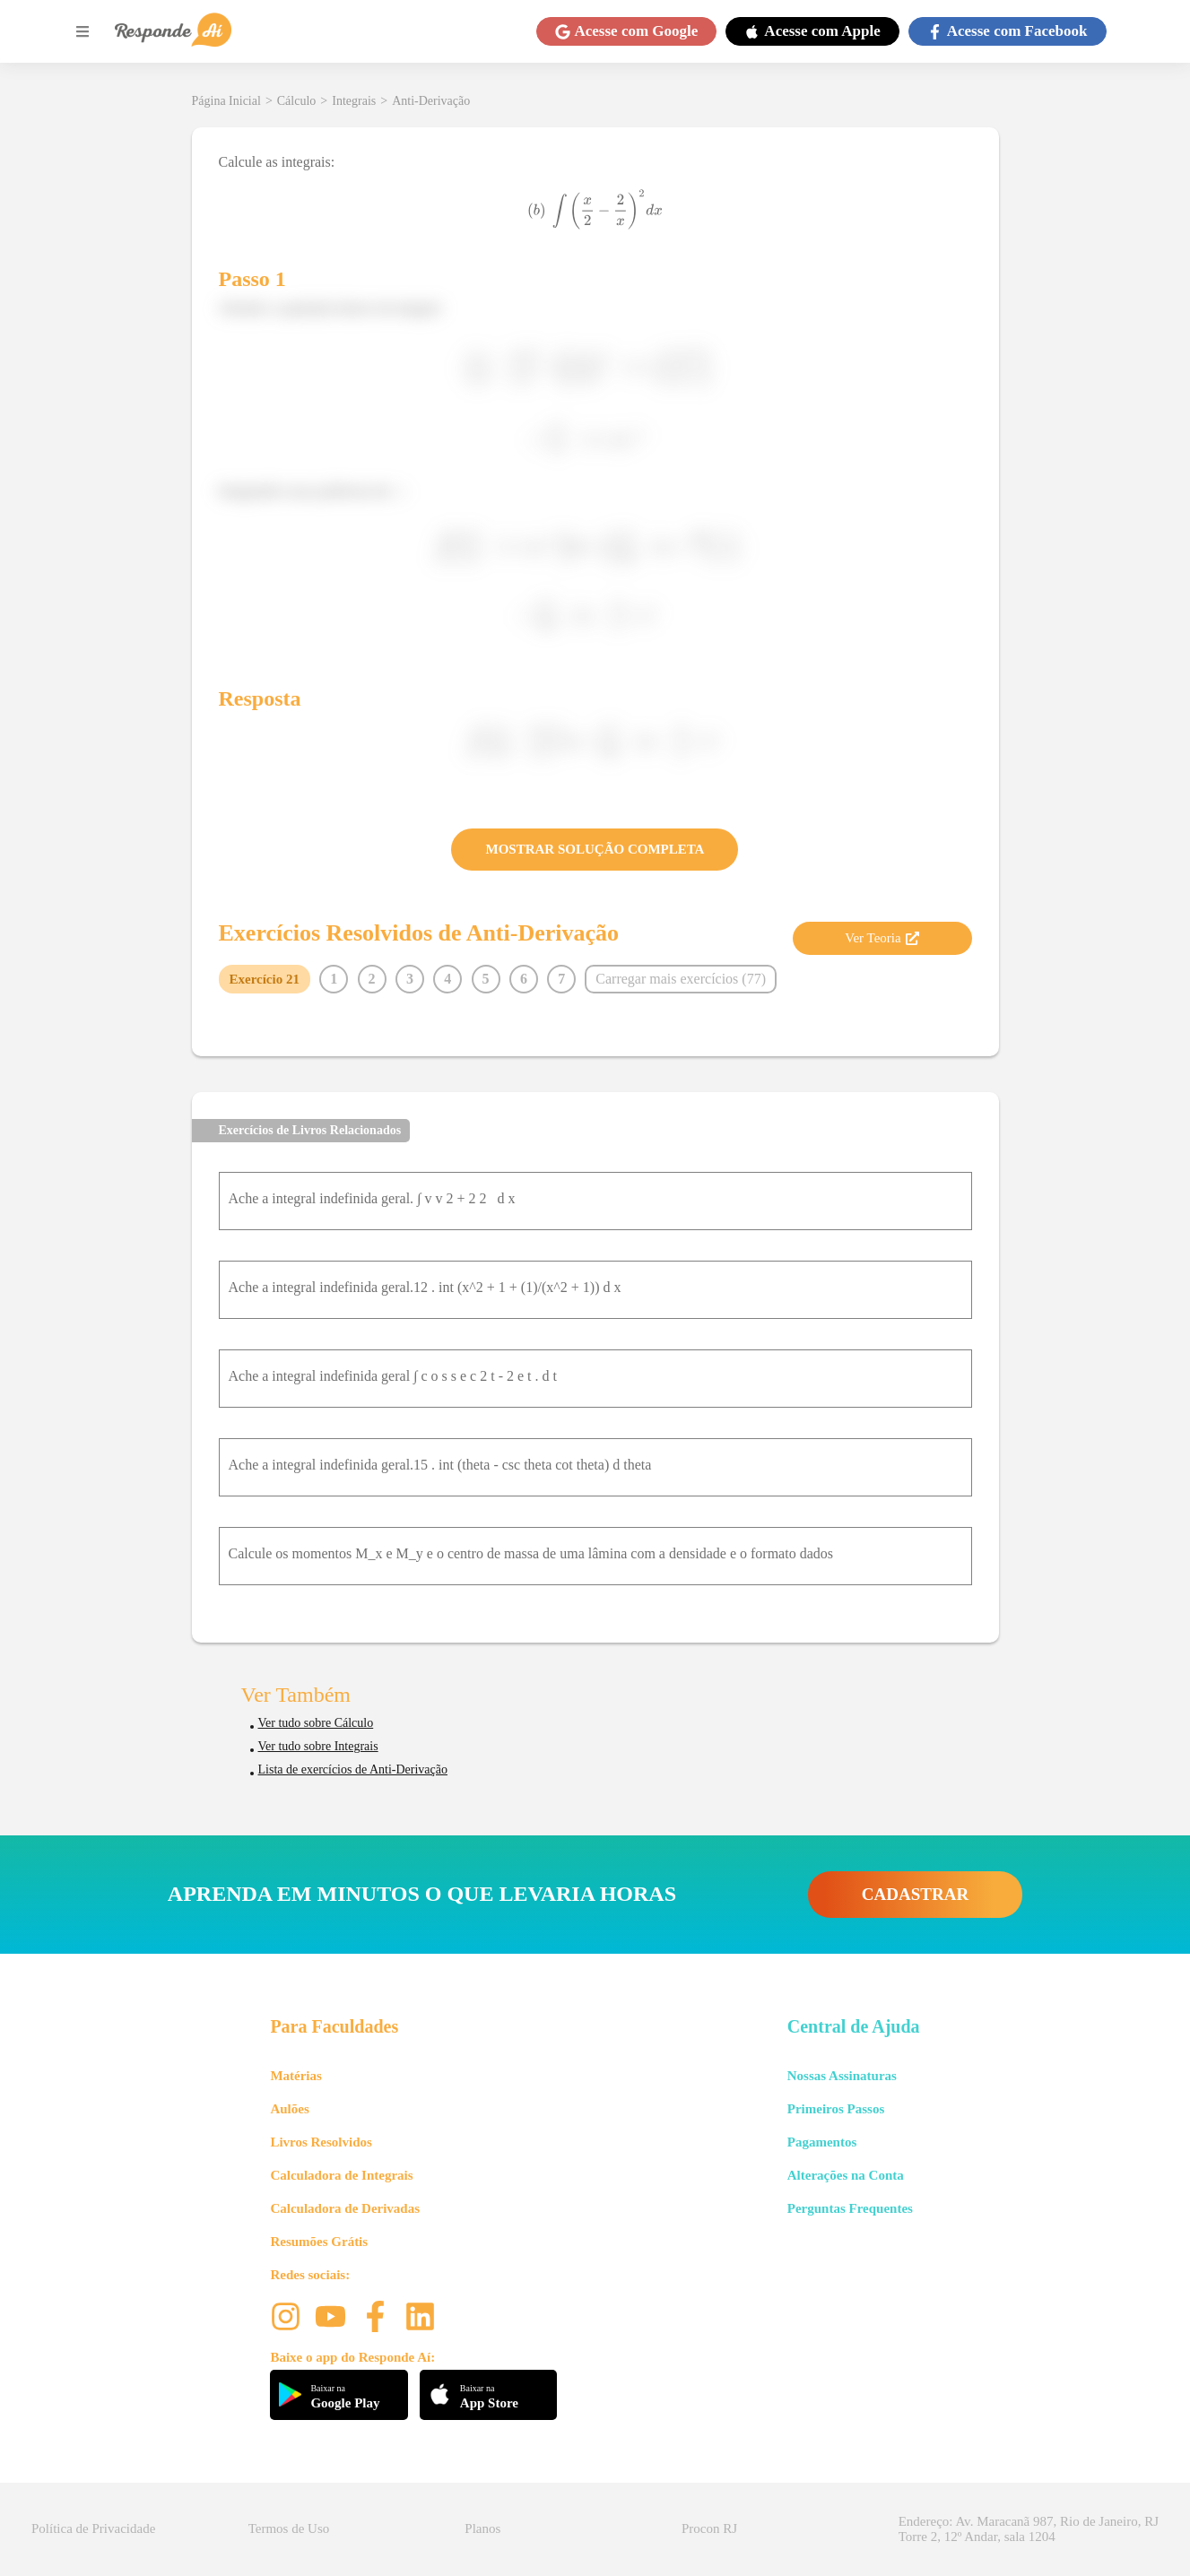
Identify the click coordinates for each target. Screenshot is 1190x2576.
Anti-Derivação (431, 101)
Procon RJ (709, 2528)
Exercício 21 (265, 979)
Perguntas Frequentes (850, 2208)
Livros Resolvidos (321, 2142)
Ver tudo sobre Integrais (318, 1746)
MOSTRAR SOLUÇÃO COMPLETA (595, 849)
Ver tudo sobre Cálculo (316, 1723)
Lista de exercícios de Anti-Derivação (352, 1769)
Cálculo (297, 101)
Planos (482, 2528)
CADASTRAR (915, 1894)
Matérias (295, 2076)
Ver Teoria (881, 938)
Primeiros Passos (835, 2109)
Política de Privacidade (93, 2528)
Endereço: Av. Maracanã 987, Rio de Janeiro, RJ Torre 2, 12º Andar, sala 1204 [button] (1029, 2529)
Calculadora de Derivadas (345, 2208)
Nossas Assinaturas (842, 2076)
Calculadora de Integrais (341, 2175)
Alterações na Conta (845, 2175)
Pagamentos (822, 2142)
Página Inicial (226, 101)
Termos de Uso (289, 2528)
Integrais (354, 101)
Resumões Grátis (319, 2241)
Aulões (289, 2109)
